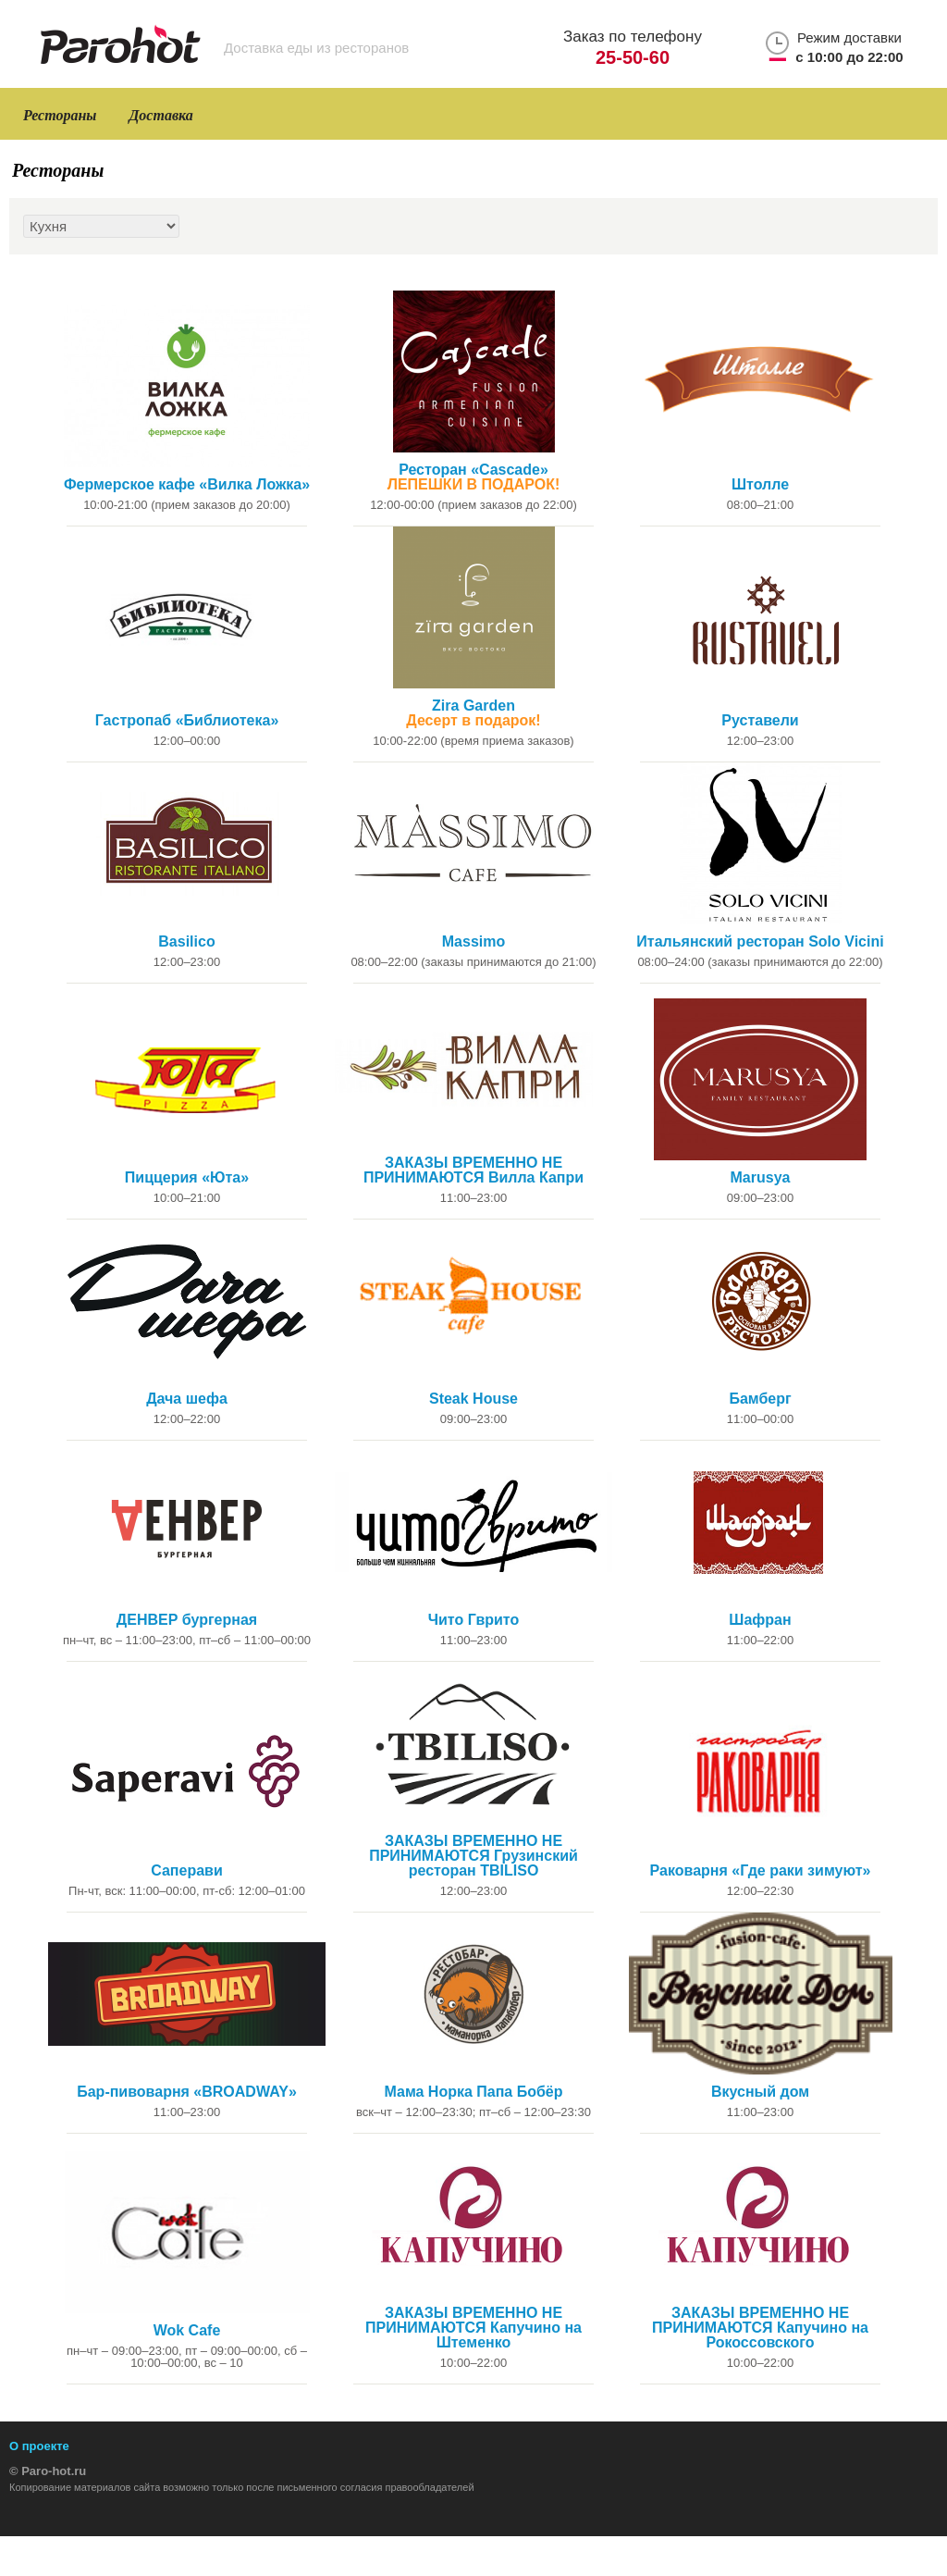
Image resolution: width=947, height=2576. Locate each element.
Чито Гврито (473, 1620)
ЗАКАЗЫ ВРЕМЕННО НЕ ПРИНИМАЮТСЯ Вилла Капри (473, 1170)
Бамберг (760, 1399)
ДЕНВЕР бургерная (187, 1620)
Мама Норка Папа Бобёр (473, 2092)
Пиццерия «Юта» (187, 1177)
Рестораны (59, 115)
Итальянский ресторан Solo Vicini (759, 942)
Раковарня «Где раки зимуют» (760, 1871)
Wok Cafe (187, 2330)
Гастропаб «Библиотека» (187, 720)
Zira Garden (473, 713)
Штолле (760, 484)
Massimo (473, 942)
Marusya (761, 1177)
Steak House (473, 1399)
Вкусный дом (760, 2092)
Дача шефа (187, 1399)
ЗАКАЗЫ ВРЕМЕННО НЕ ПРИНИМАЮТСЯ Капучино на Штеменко (473, 2328)
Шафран (760, 1620)
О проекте (39, 2446)
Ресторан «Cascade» (473, 477)
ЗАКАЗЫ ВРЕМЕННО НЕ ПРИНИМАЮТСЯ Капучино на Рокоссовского (760, 2328)
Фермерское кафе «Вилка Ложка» (187, 484)
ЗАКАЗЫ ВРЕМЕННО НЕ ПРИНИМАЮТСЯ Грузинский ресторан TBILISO (473, 1856)
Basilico (186, 942)
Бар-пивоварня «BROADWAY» (187, 2092)
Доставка (160, 115)
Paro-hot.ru (53, 2471)
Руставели (759, 720)
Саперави (187, 1871)
